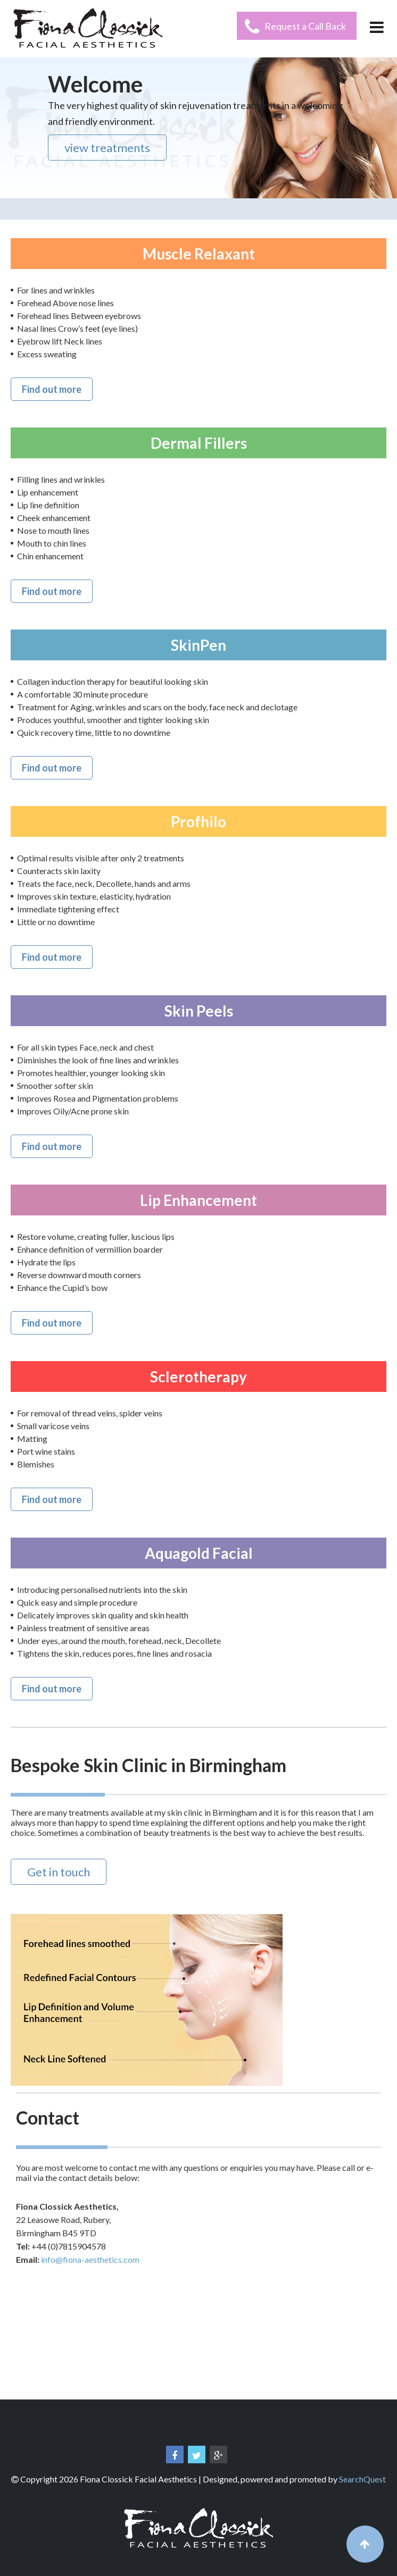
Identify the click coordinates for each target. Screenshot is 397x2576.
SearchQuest (362, 2479)
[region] (198, 127)
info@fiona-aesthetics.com (90, 2259)
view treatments (107, 147)
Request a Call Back (305, 26)
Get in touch (58, 1872)
